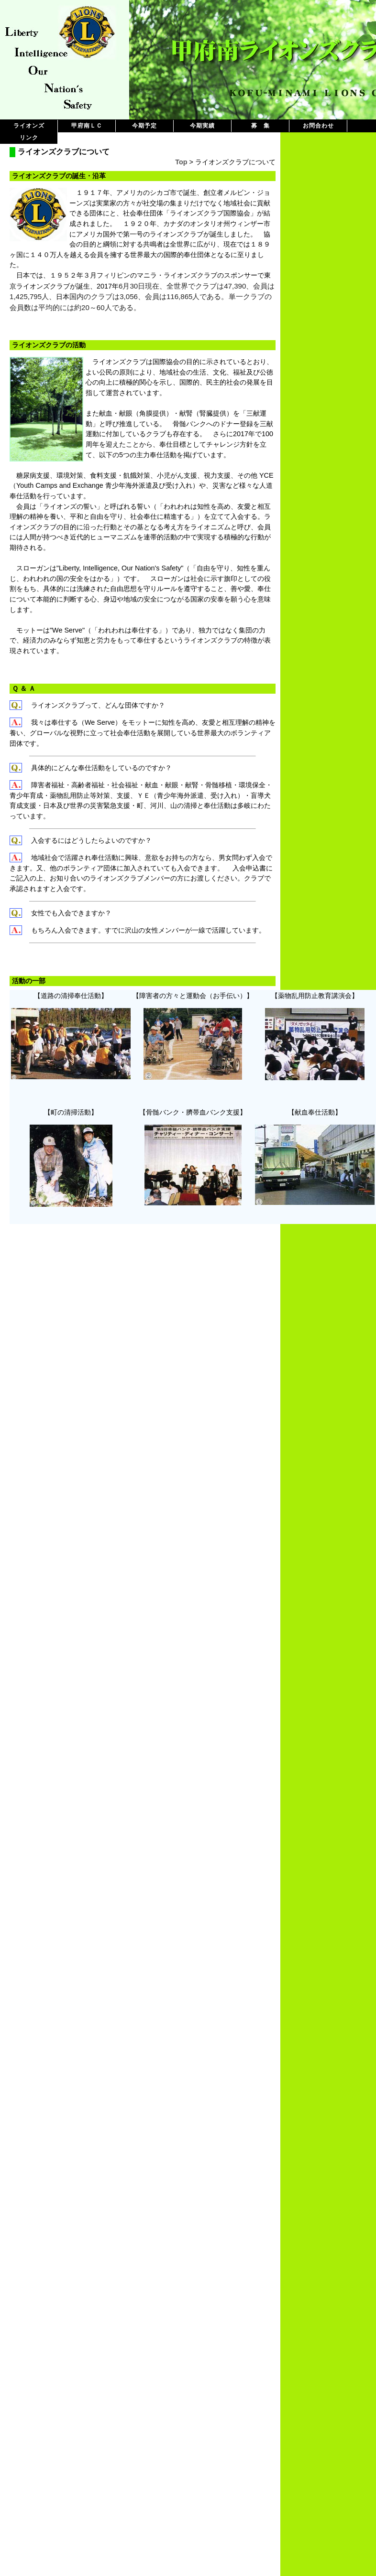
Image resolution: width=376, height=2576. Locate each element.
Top (181, 162)
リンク (29, 137)
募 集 (260, 125)
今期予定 (144, 125)
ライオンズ (28, 125)
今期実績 (202, 125)
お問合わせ (318, 125)
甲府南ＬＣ (86, 125)
